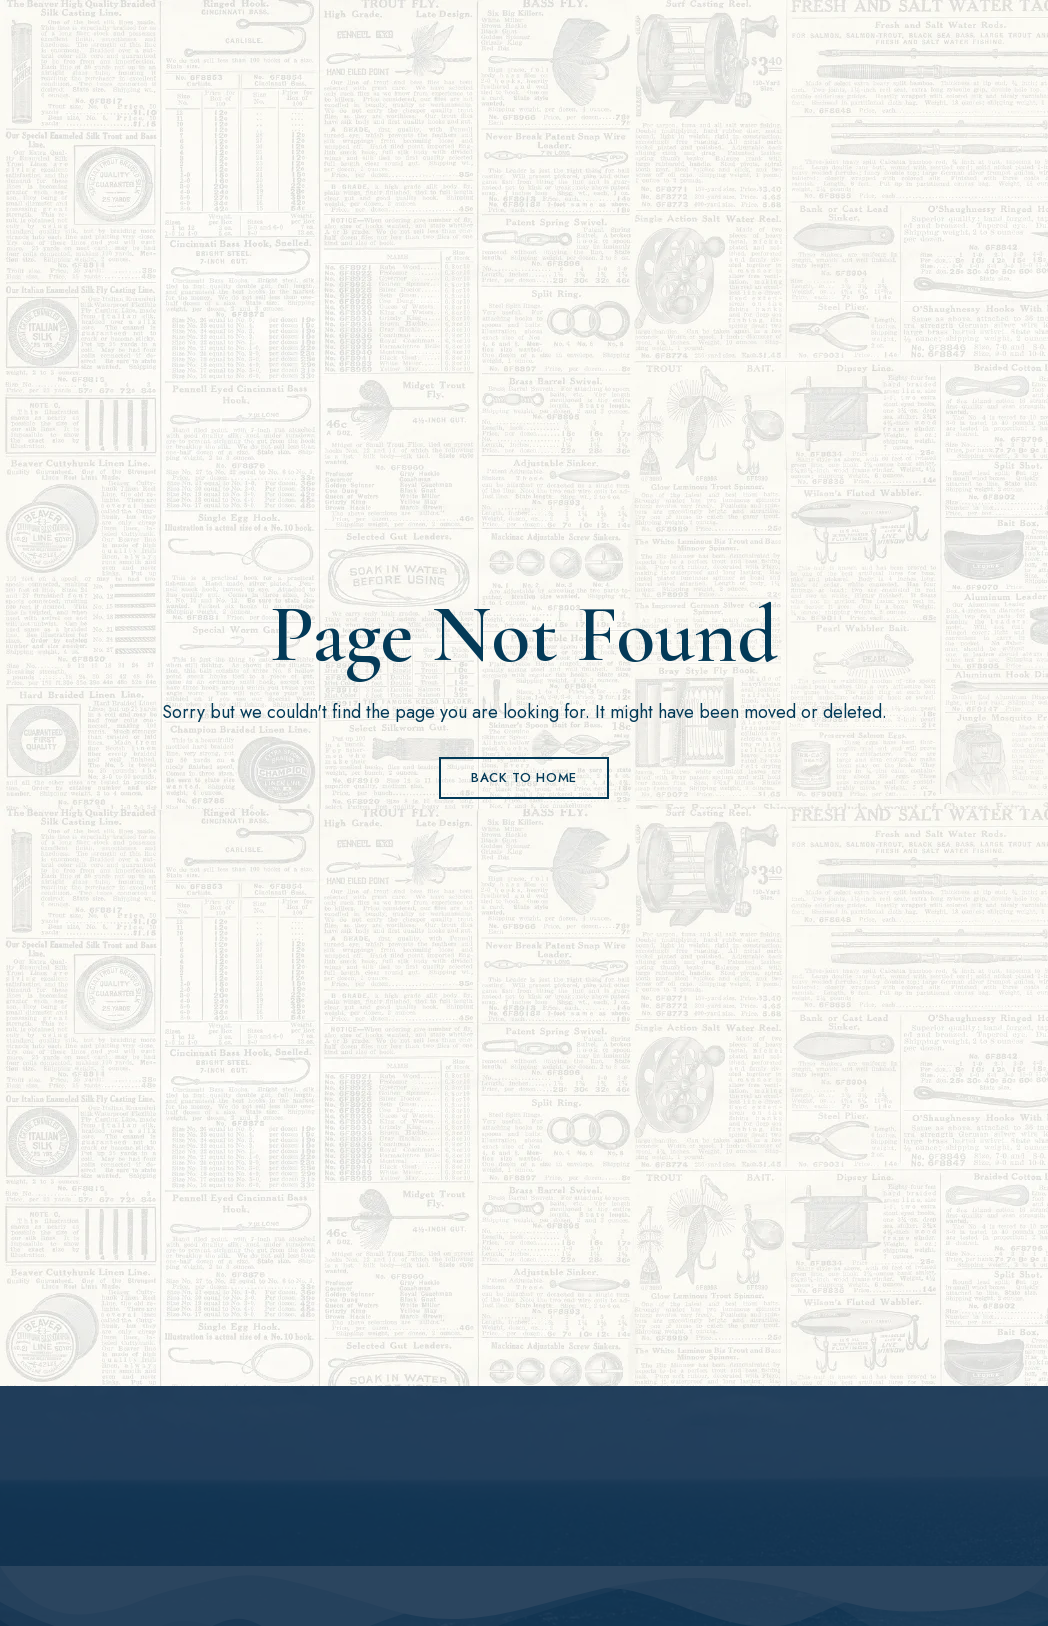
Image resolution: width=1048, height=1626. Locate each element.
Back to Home (524, 777)
